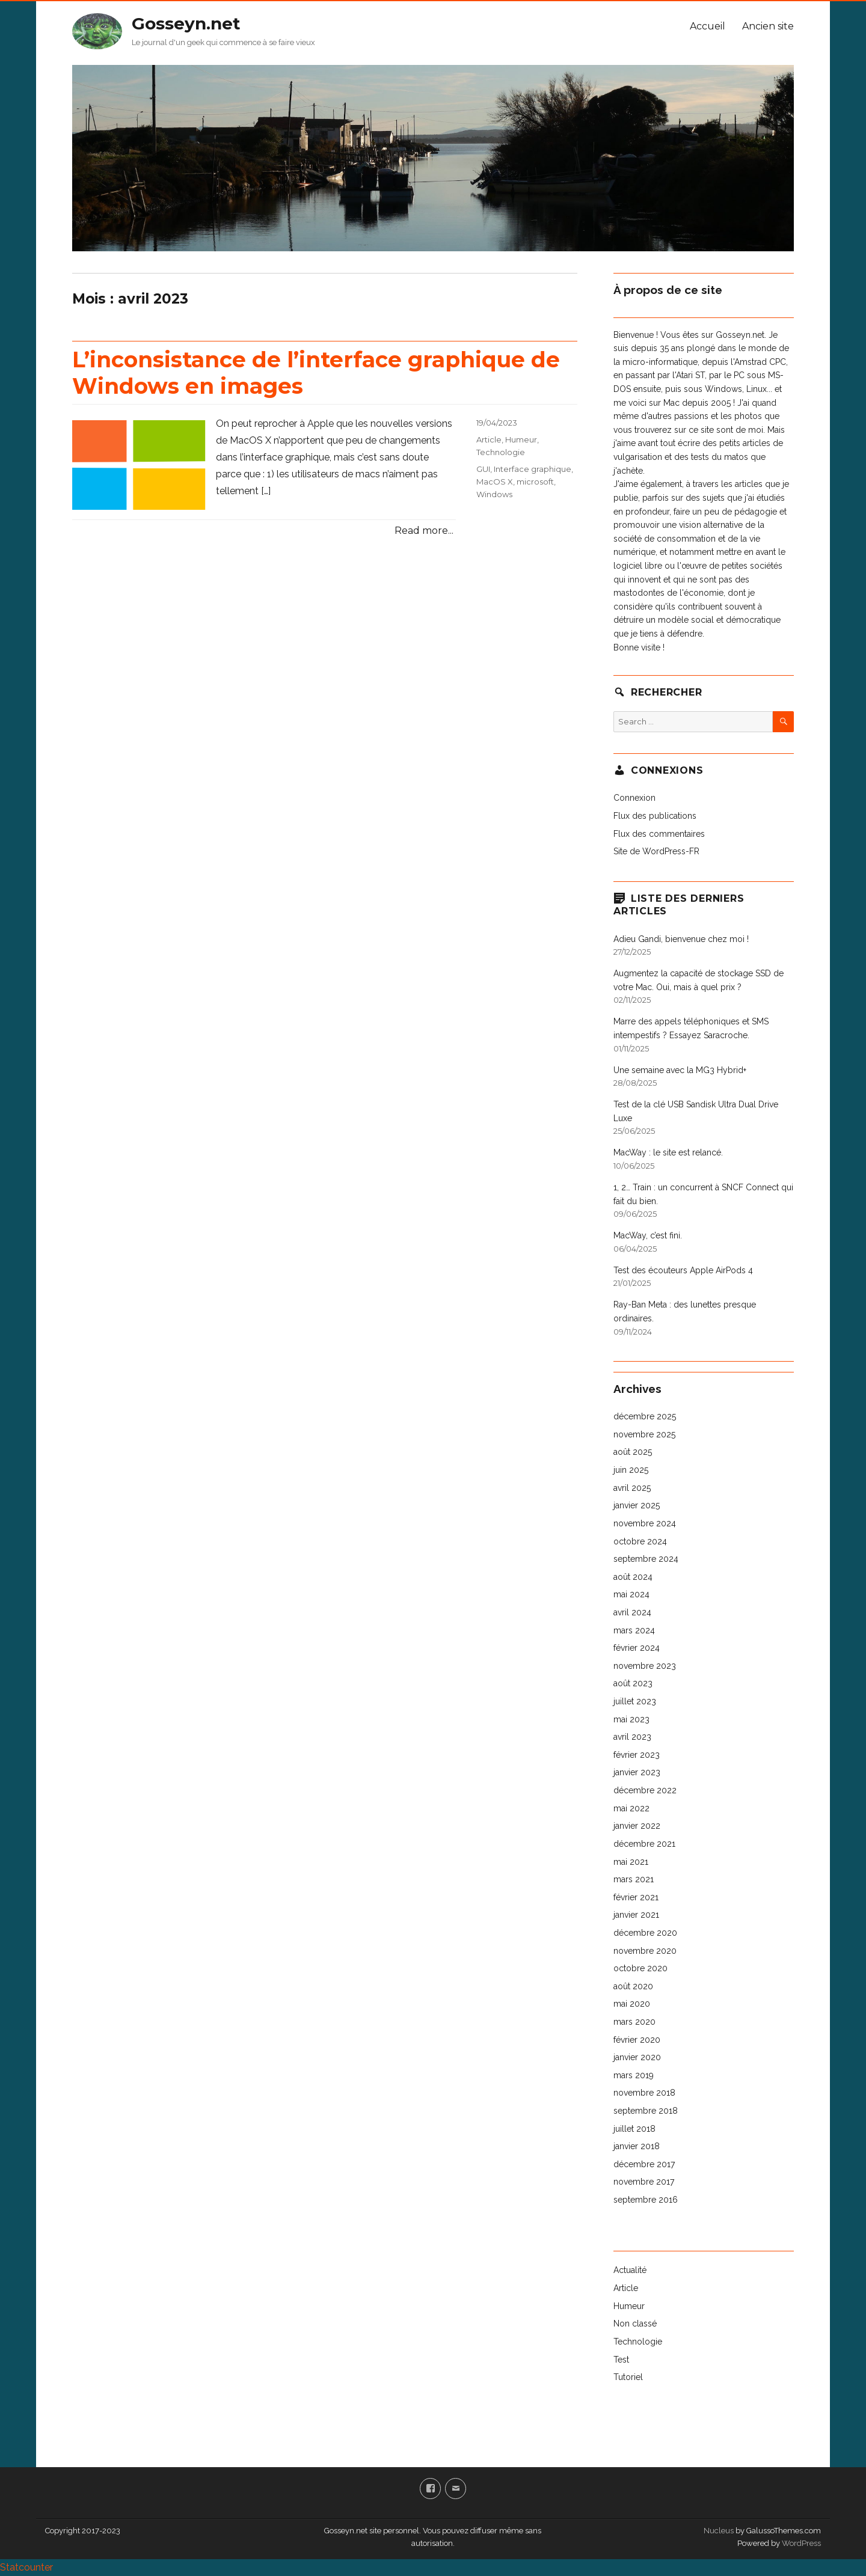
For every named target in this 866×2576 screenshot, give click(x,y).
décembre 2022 (645, 1790)
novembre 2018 (644, 2092)
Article (489, 439)
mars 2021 (633, 1879)
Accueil (707, 26)
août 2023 (633, 1683)
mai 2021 (630, 1862)
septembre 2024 (645, 1559)
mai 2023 (631, 1719)
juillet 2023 (634, 1701)
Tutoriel (628, 2377)
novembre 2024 (644, 1523)
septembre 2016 (645, 2199)
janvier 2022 (636, 1826)
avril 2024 (632, 1612)
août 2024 (633, 1577)
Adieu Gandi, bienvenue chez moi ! (681, 939)
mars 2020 (634, 2022)
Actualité (629, 2270)
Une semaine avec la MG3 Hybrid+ (679, 1070)
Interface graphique (532, 469)
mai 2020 (631, 2003)
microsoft (535, 481)
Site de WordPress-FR (656, 851)
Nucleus (719, 2530)
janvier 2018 (636, 2146)
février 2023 (636, 1755)
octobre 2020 (640, 1968)
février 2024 (636, 1648)
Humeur (521, 439)
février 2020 (636, 2040)
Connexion (634, 798)
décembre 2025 (644, 1416)
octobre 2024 (640, 1541)
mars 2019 (633, 2075)
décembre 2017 (644, 2164)
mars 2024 (634, 1630)
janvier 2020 (637, 2057)
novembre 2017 (643, 2181)
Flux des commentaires (659, 834)
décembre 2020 (645, 1933)
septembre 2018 (645, 2111)
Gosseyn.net (186, 23)
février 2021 (636, 1897)
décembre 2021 (644, 1844)
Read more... (424, 530)
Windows (494, 494)
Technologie (500, 452)
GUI (483, 469)
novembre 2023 (644, 1666)
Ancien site (768, 26)
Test (621, 2359)
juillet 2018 (634, 2129)
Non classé (635, 2323)
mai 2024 (631, 1594)
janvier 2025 (636, 1505)
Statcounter (26, 2567)
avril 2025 (632, 1488)
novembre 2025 (644, 1434)
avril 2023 (632, 1737)
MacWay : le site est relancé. (668, 1152)
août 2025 (632, 1452)
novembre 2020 (645, 1951)
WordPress (800, 2543)
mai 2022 (631, 1808)
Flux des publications (654, 816)
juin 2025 (630, 1470)
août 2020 (633, 1986)
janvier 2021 (636, 1915)
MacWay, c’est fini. (647, 1235)
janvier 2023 (636, 1772)
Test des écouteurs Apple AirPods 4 (683, 1270)
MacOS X (494, 481)
